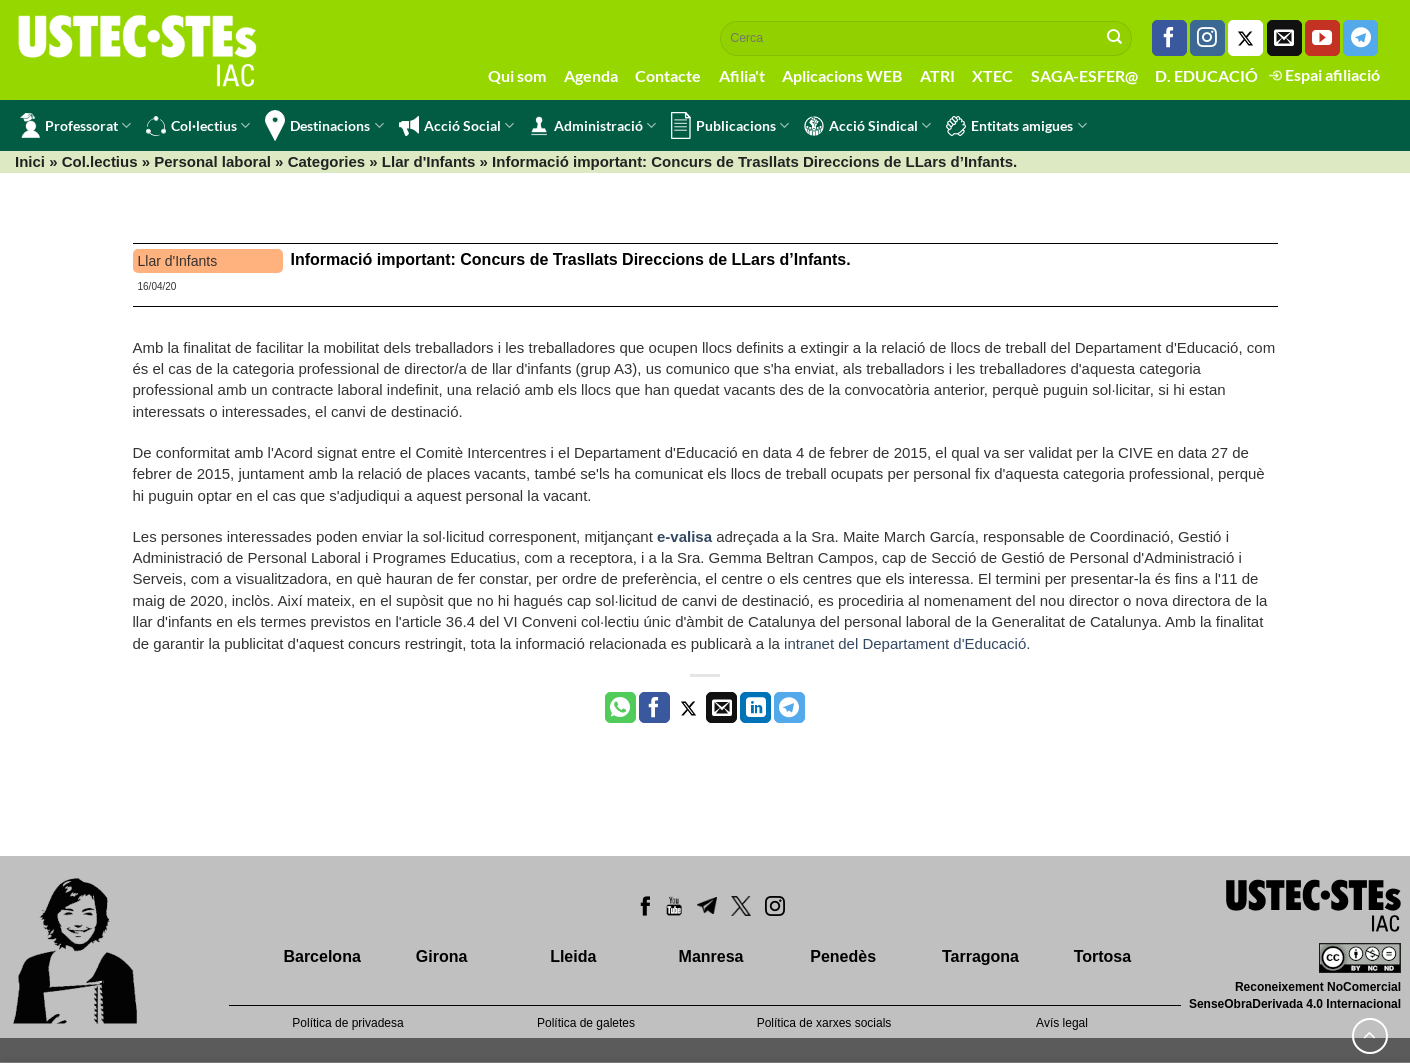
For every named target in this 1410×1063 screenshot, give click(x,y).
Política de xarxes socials (824, 1023)
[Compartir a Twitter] (688, 708)
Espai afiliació (1324, 74)
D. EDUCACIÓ (1206, 75)
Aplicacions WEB (842, 75)
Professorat (75, 125)
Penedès (843, 956)
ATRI (937, 75)
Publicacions (730, 125)
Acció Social (456, 126)
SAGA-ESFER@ (1084, 75)
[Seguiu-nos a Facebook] (1169, 38)
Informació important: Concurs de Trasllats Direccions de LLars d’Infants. (571, 259)
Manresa (711, 956)
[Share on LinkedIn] (755, 708)
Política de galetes (586, 1023)
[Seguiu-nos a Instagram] (1207, 38)
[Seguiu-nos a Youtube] (1322, 38)
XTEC (992, 75)
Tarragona (980, 956)
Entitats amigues (1016, 126)
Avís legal (1062, 1023)
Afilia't (742, 75)
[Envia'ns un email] (1284, 38)
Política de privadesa (347, 1023)
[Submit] (1115, 38)
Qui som (517, 75)
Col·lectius (198, 126)
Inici (30, 161)
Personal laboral (212, 161)
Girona (442, 956)
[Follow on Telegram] (1360, 38)
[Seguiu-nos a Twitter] (1245, 38)
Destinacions (324, 125)
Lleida (573, 956)
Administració (592, 126)
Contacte (668, 75)
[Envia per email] (721, 708)
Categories (327, 161)
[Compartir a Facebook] (654, 708)
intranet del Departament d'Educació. (907, 643)
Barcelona (321, 956)
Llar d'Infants (429, 161)
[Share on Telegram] (789, 708)
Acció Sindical (867, 126)
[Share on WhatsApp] (620, 708)
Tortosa (1102, 956)
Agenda (591, 75)
